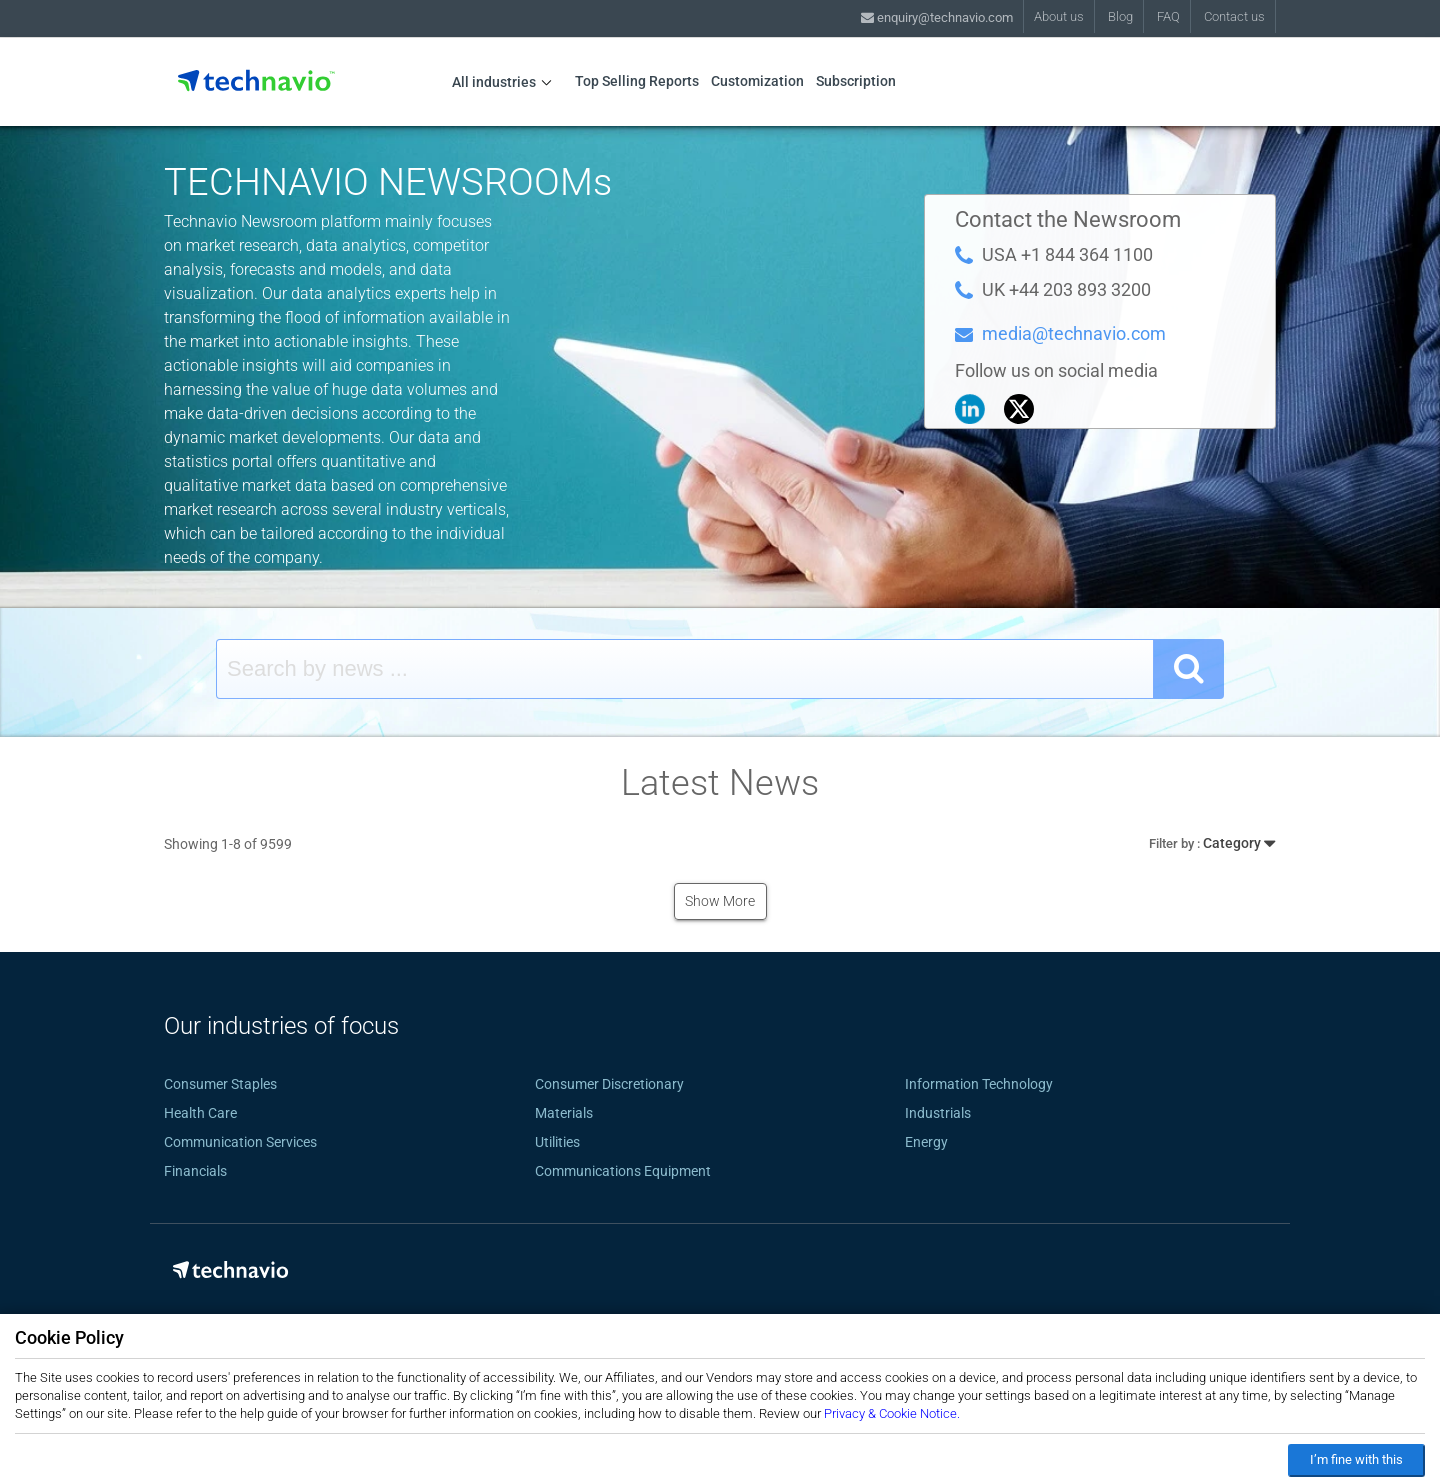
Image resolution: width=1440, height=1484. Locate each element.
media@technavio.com (1074, 333)
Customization (757, 81)
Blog (1120, 16)
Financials (195, 1171)
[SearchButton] (1189, 669)
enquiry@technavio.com (937, 17)
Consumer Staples (220, 1084)
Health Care (200, 1113)
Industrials (938, 1113)
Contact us (1234, 16)
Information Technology (979, 1084)
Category (1212, 840)
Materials (564, 1113)
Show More (720, 901)
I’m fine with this (1356, 1459)
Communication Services (240, 1142)
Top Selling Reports (637, 81)
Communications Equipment (623, 1171)
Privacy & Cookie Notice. (892, 1413)
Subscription (856, 81)
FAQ (1168, 16)
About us (1059, 16)
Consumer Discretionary (609, 1084)
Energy (926, 1142)
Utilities (557, 1142)
